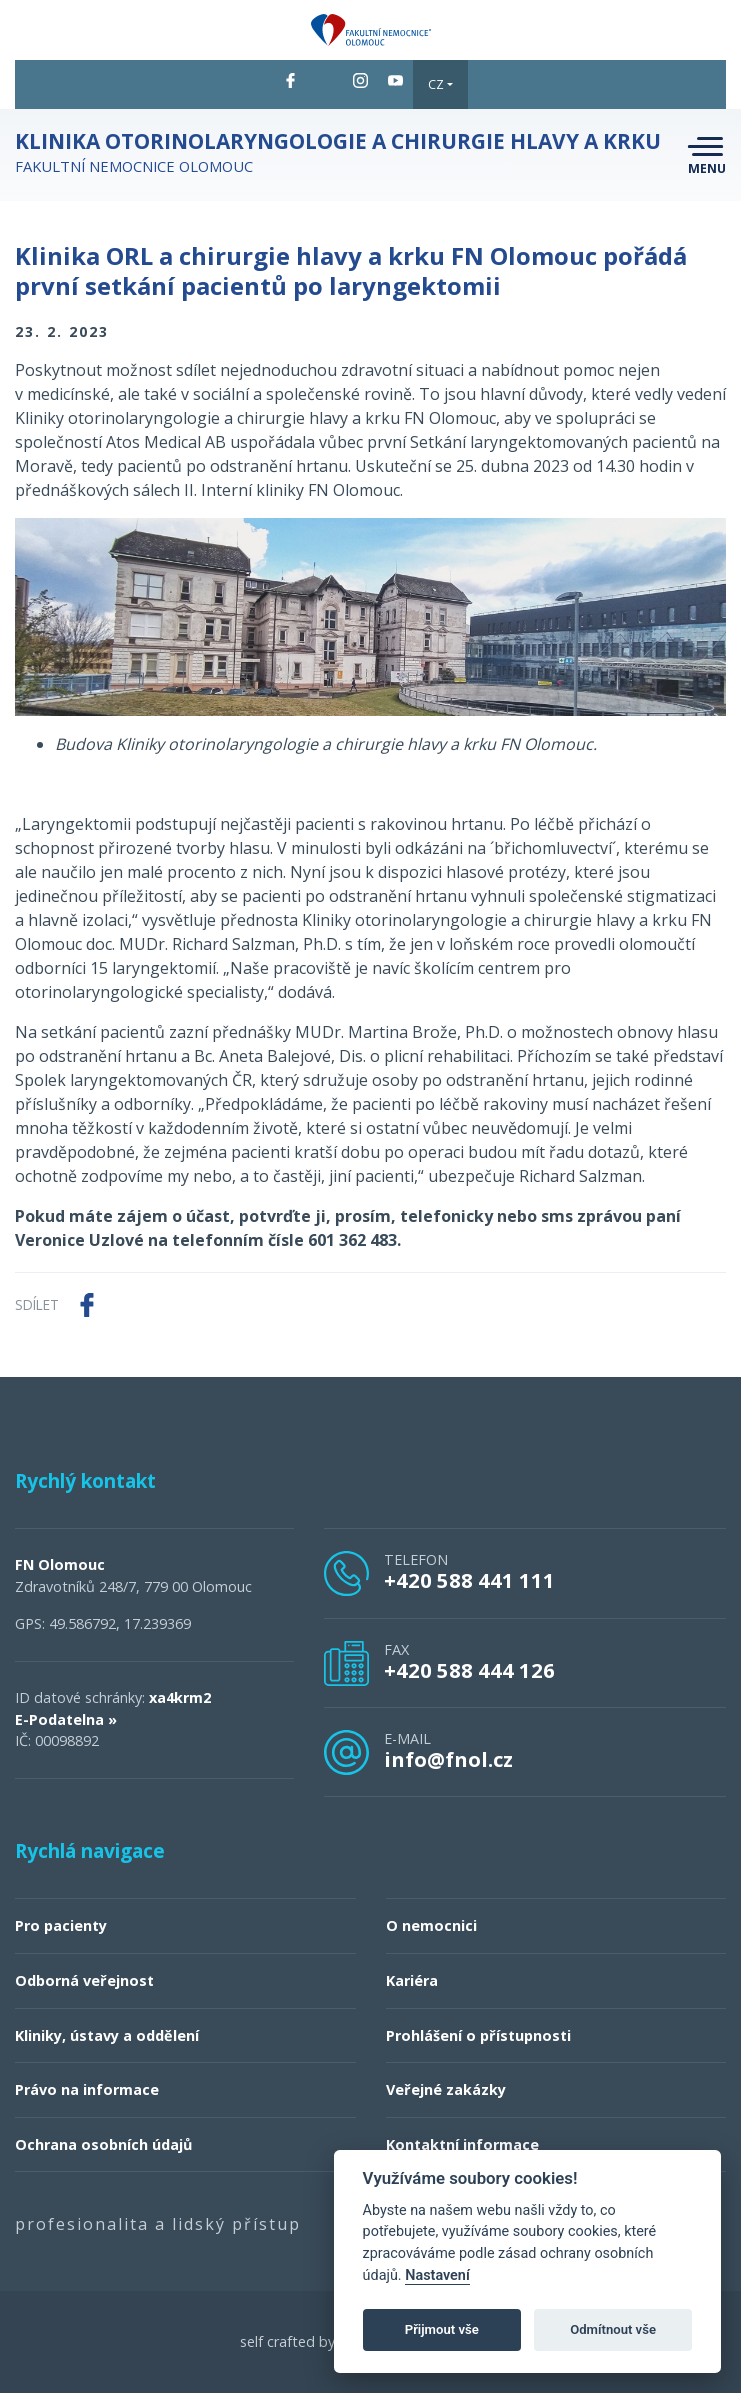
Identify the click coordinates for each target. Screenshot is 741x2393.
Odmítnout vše (613, 2329)
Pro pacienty (61, 1925)
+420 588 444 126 (469, 1670)
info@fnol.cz (448, 1759)
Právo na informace (87, 2089)
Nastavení (437, 2275)
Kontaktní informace (462, 2144)
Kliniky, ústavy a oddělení (107, 2035)
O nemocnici (431, 1925)
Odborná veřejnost (84, 1980)
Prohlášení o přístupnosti (478, 2035)
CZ (436, 84)
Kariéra (412, 1980)
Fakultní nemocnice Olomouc (338, 152)
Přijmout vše (442, 2329)
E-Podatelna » (66, 1719)
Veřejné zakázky (446, 2089)
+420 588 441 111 (469, 1580)
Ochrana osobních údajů (103, 2144)
